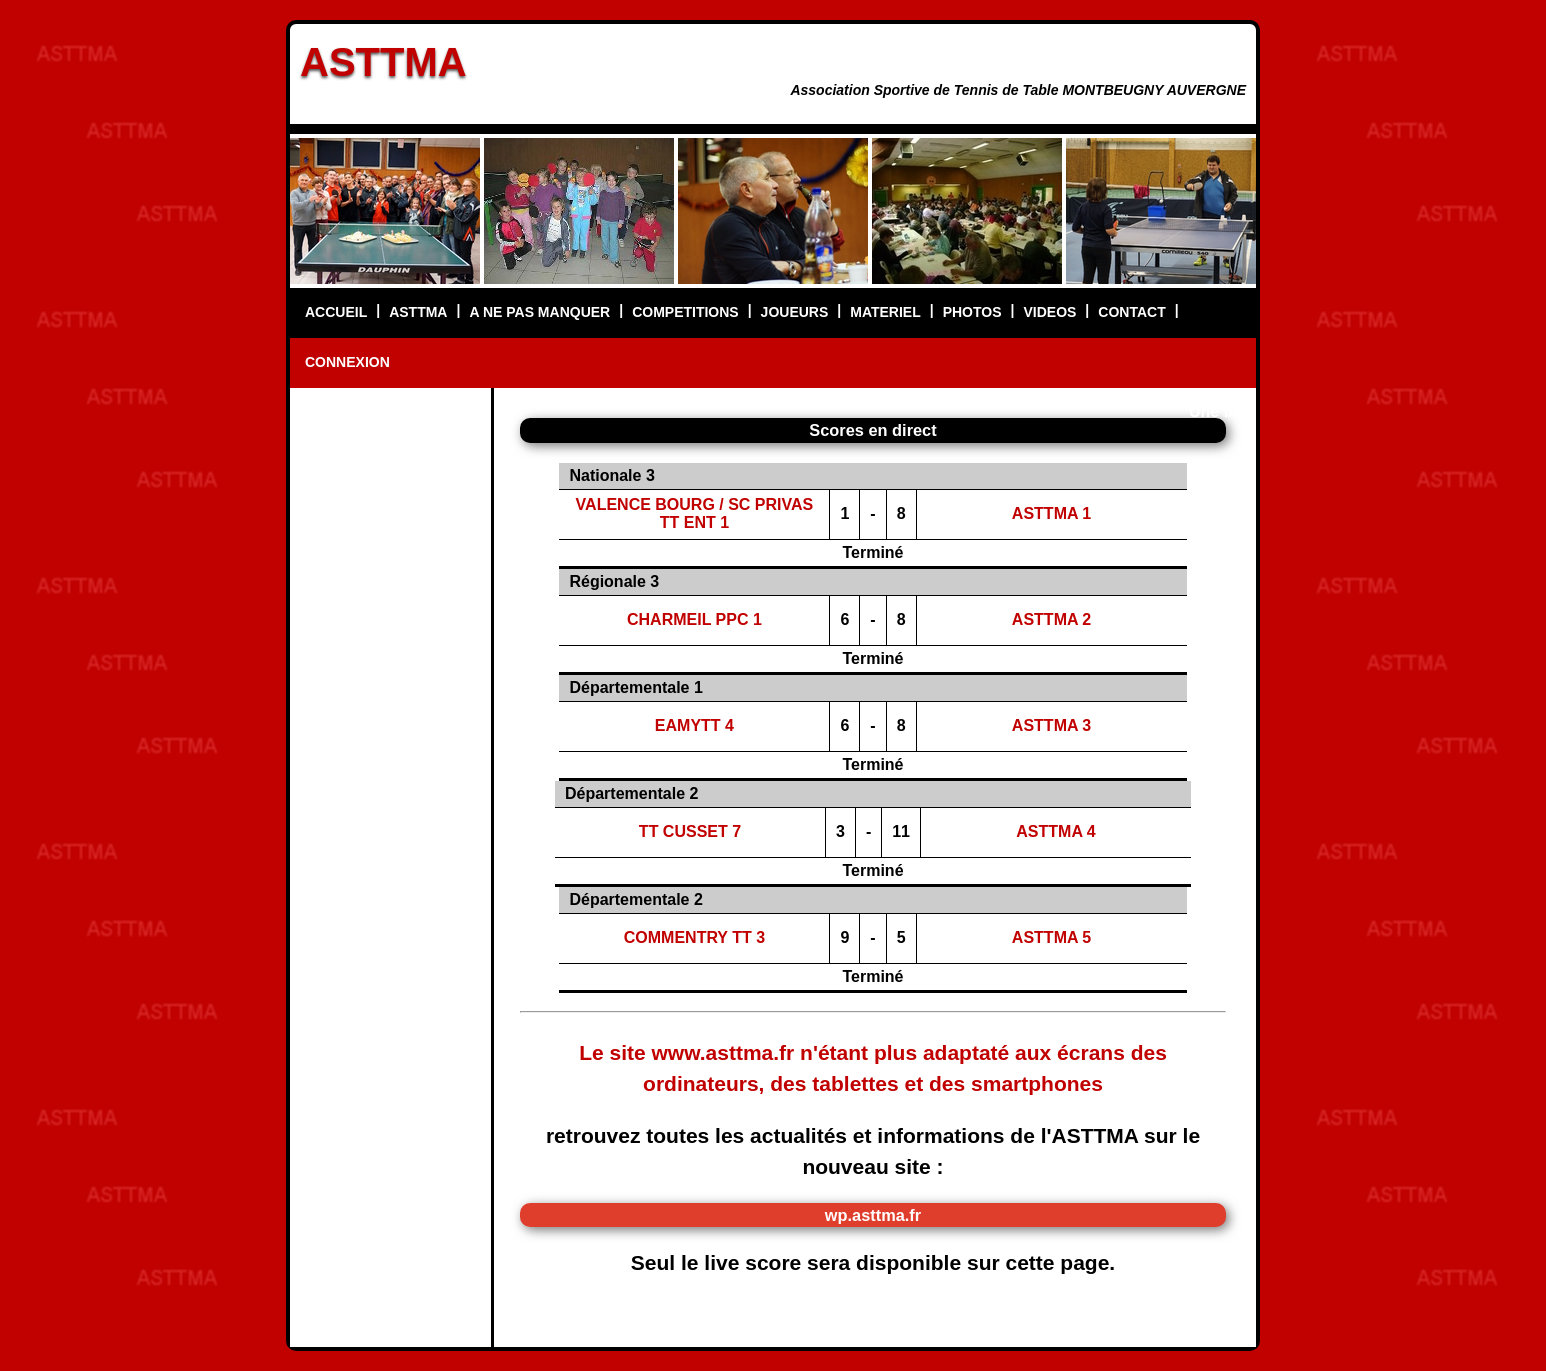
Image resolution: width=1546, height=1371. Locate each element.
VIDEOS (1049, 312)
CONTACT (1131, 312)
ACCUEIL (336, 312)
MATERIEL (885, 312)
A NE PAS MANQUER (539, 312)
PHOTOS (972, 312)
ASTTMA (383, 62)
